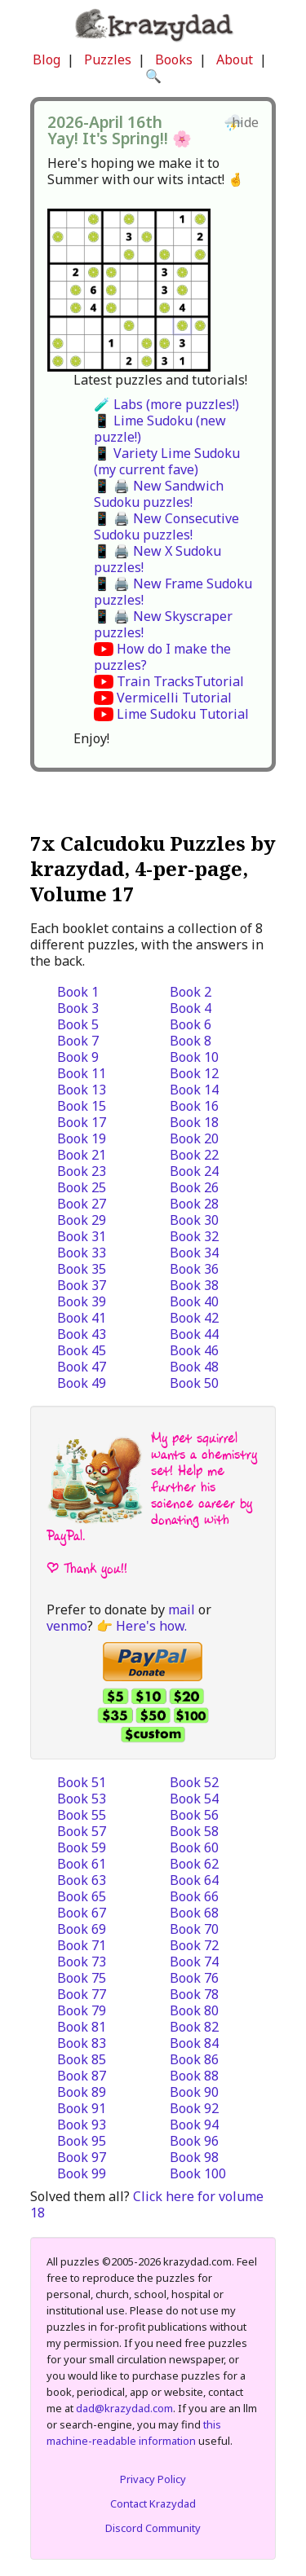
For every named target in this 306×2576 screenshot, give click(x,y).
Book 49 (81, 1383)
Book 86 (194, 2059)
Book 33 (81, 1253)
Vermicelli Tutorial (174, 698)
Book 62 (194, 1864)
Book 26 (194, 1187)
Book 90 (194, 2092)
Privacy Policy (153, 2479)
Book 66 (194, 1896)
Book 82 (194, 2027)
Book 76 (194, 1978)
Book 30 (194, 1220)
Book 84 (194, 2043)
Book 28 (194, 1204)
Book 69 (81, 1929)
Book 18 (194, 1122)
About (234, 59)
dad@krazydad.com (124, 2408)
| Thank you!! (87, 1568)
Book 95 (81, 2141)
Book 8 (190, 1041)
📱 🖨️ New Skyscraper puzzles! (163, 624)
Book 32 (194, 1236)
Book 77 (81, 1994)
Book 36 (194, 1269)
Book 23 (81, 1171)
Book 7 (78, 1041)
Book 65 (81, 1896)
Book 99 (81, 2173)
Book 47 (81, 1367)
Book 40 (194, 1301)
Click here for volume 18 (147, 2204)
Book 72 (194, 1945)
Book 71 (81, 1945)
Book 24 (194, 1171)
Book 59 (81, 1847)
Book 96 (194, 2141)
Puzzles (107, 59)
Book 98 (194, 2157)
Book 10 (194, 1057)
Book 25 (81, 1187)
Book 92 (194, 2108)
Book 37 (81, 1285)
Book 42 (194, 1318)
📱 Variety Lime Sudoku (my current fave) (167, 461)
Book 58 (194, 1831)
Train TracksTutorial (180, 681)
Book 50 (194, 1383)
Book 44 (194, 1334)
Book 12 (194, 1073)
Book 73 (81, 1962)
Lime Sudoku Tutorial (183, 714)
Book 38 (194, 1285)
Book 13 (81, 1090)
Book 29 (81, 1220)
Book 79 (81, 2010)
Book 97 (81, 2157)
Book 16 (194, 1106)
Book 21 (81, 1155)
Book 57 (81, 1831)
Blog (46, 59)
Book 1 (78, 992)
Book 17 (81, 1122)
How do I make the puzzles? (162, 657)
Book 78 (194, 1994)
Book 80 (194, 2010)
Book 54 (194, 1799)
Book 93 (81, 2124)
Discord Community (153, 2528)
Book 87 (81, 2076)
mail (181, 1609)
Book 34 (194, 1253)
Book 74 (194, 1962)
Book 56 (194, 1815)
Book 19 (81, 1138)
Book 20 (194, 1138)
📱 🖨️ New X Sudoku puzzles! (157, 559)
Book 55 (81, 1815)
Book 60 (194, 1847)
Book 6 (190, 1024)
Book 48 (194, 1367)
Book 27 (81, 1204)
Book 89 (81, 2092)
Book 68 (194, 1913)
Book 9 (78, 1057)
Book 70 (194, 1929)
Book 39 (81, 1301)
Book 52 (194, 1782)
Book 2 (190, 992)
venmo (67, 1626)
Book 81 (81, 2027)
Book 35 (81, 1269)
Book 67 (81, 1913)
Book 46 (194, 1350)
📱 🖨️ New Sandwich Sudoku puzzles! (159, 494)
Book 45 (81, 1350)
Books (174, 59)
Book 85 (81, 2059)
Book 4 (190, 1008)
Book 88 (194, 2076)
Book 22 (194, 1155)
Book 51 (81, 1782)
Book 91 (81, 2108)
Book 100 (198, 2173)
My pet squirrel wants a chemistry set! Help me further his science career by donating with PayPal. (152, 1486)
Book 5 (78, 1024)
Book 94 (194, 2124)
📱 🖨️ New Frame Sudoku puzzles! (173, 592)
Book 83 (81, 2043)
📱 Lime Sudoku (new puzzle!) (160, 429)
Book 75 (81, 1978)
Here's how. (151, 1626)
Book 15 (81, 1106)
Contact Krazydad (153, 2503)
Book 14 (194, 1090)
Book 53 (81, 1799)
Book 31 (81, 1236)
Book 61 (81, 1864)
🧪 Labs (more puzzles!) (166, 404)
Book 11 (81, 1073)
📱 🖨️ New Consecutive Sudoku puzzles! (166, 526)
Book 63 (81, 1880)
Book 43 (81, 1334)
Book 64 (194, 1880)
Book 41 (81, 1318)
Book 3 (78, 1008)
